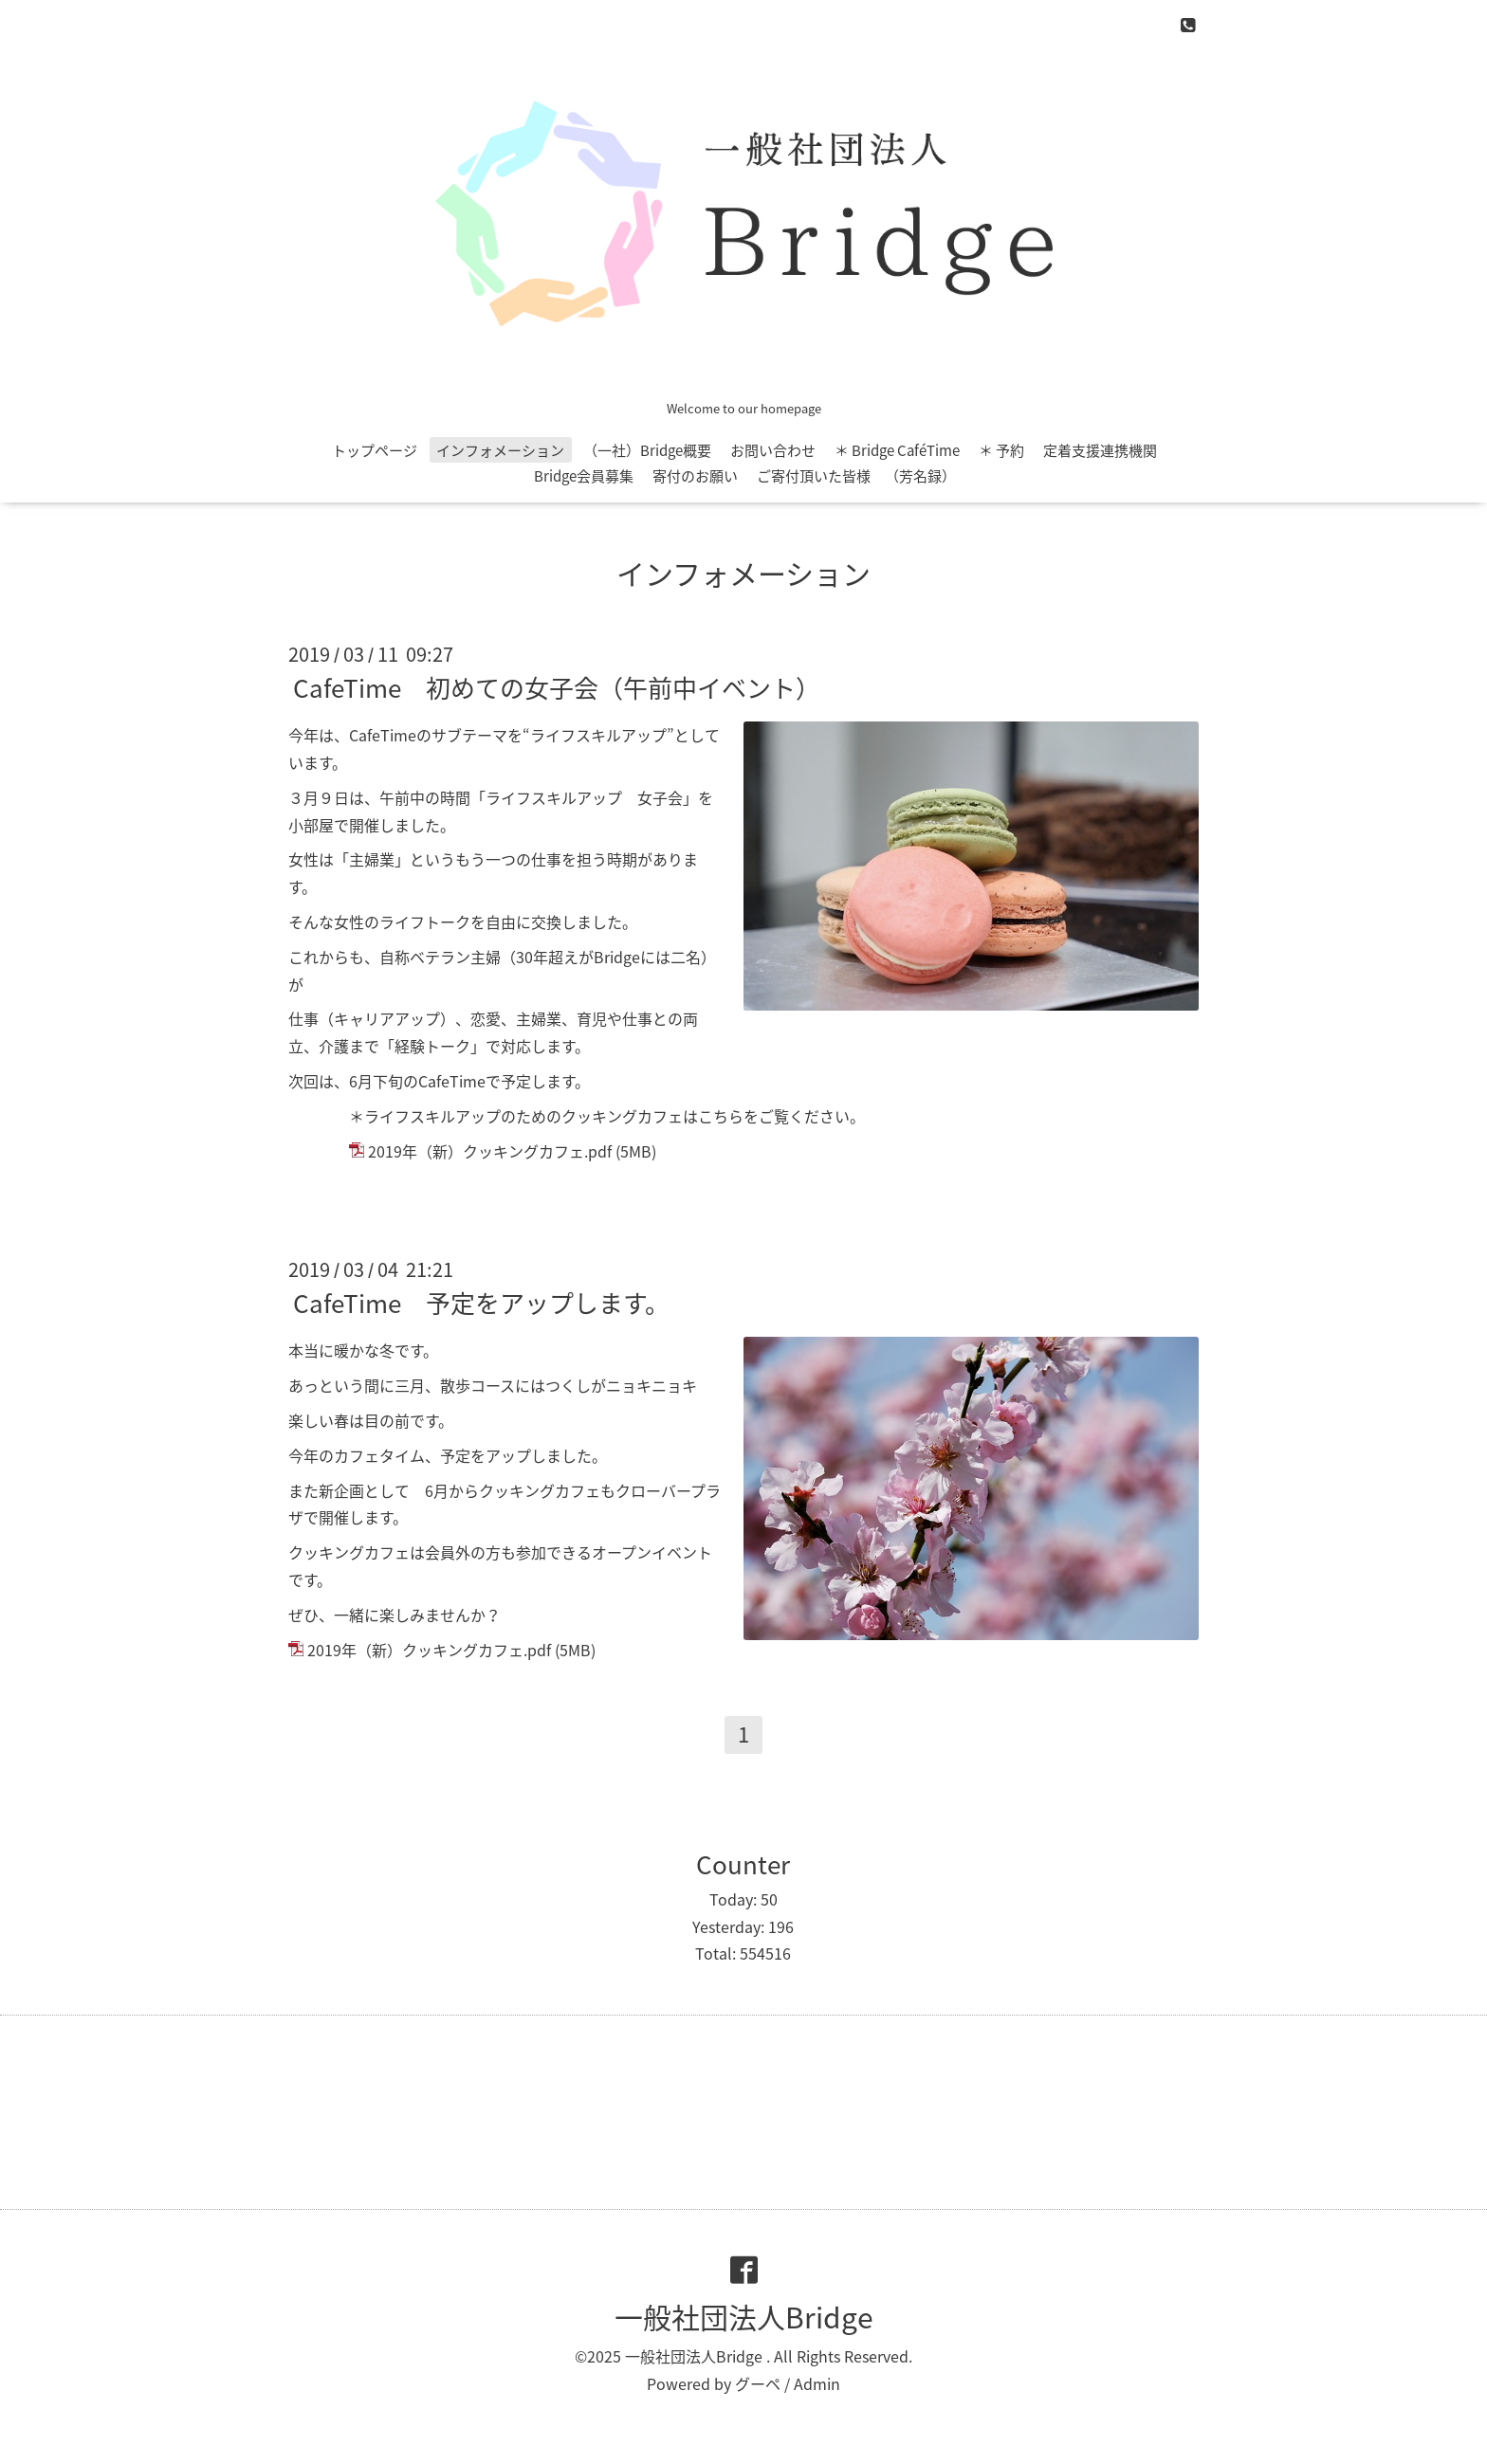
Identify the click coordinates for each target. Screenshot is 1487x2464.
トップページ (374, 450)
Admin (817, 2383)
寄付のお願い (695, 475)
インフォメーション (500, 450)
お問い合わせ (773, 450)
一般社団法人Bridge (744, 2316)
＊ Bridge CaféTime (897, 450)
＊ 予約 (1001, 450)
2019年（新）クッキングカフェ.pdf (490, 1151)
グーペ (757, 2383)
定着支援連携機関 (1100, 450)
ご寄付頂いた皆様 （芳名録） (856, 475)
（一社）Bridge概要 (647, 450)
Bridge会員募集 (583, 475)
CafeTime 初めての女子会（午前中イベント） (556, 687)
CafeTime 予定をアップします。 (481, 1303)
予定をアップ (485, 1455)
